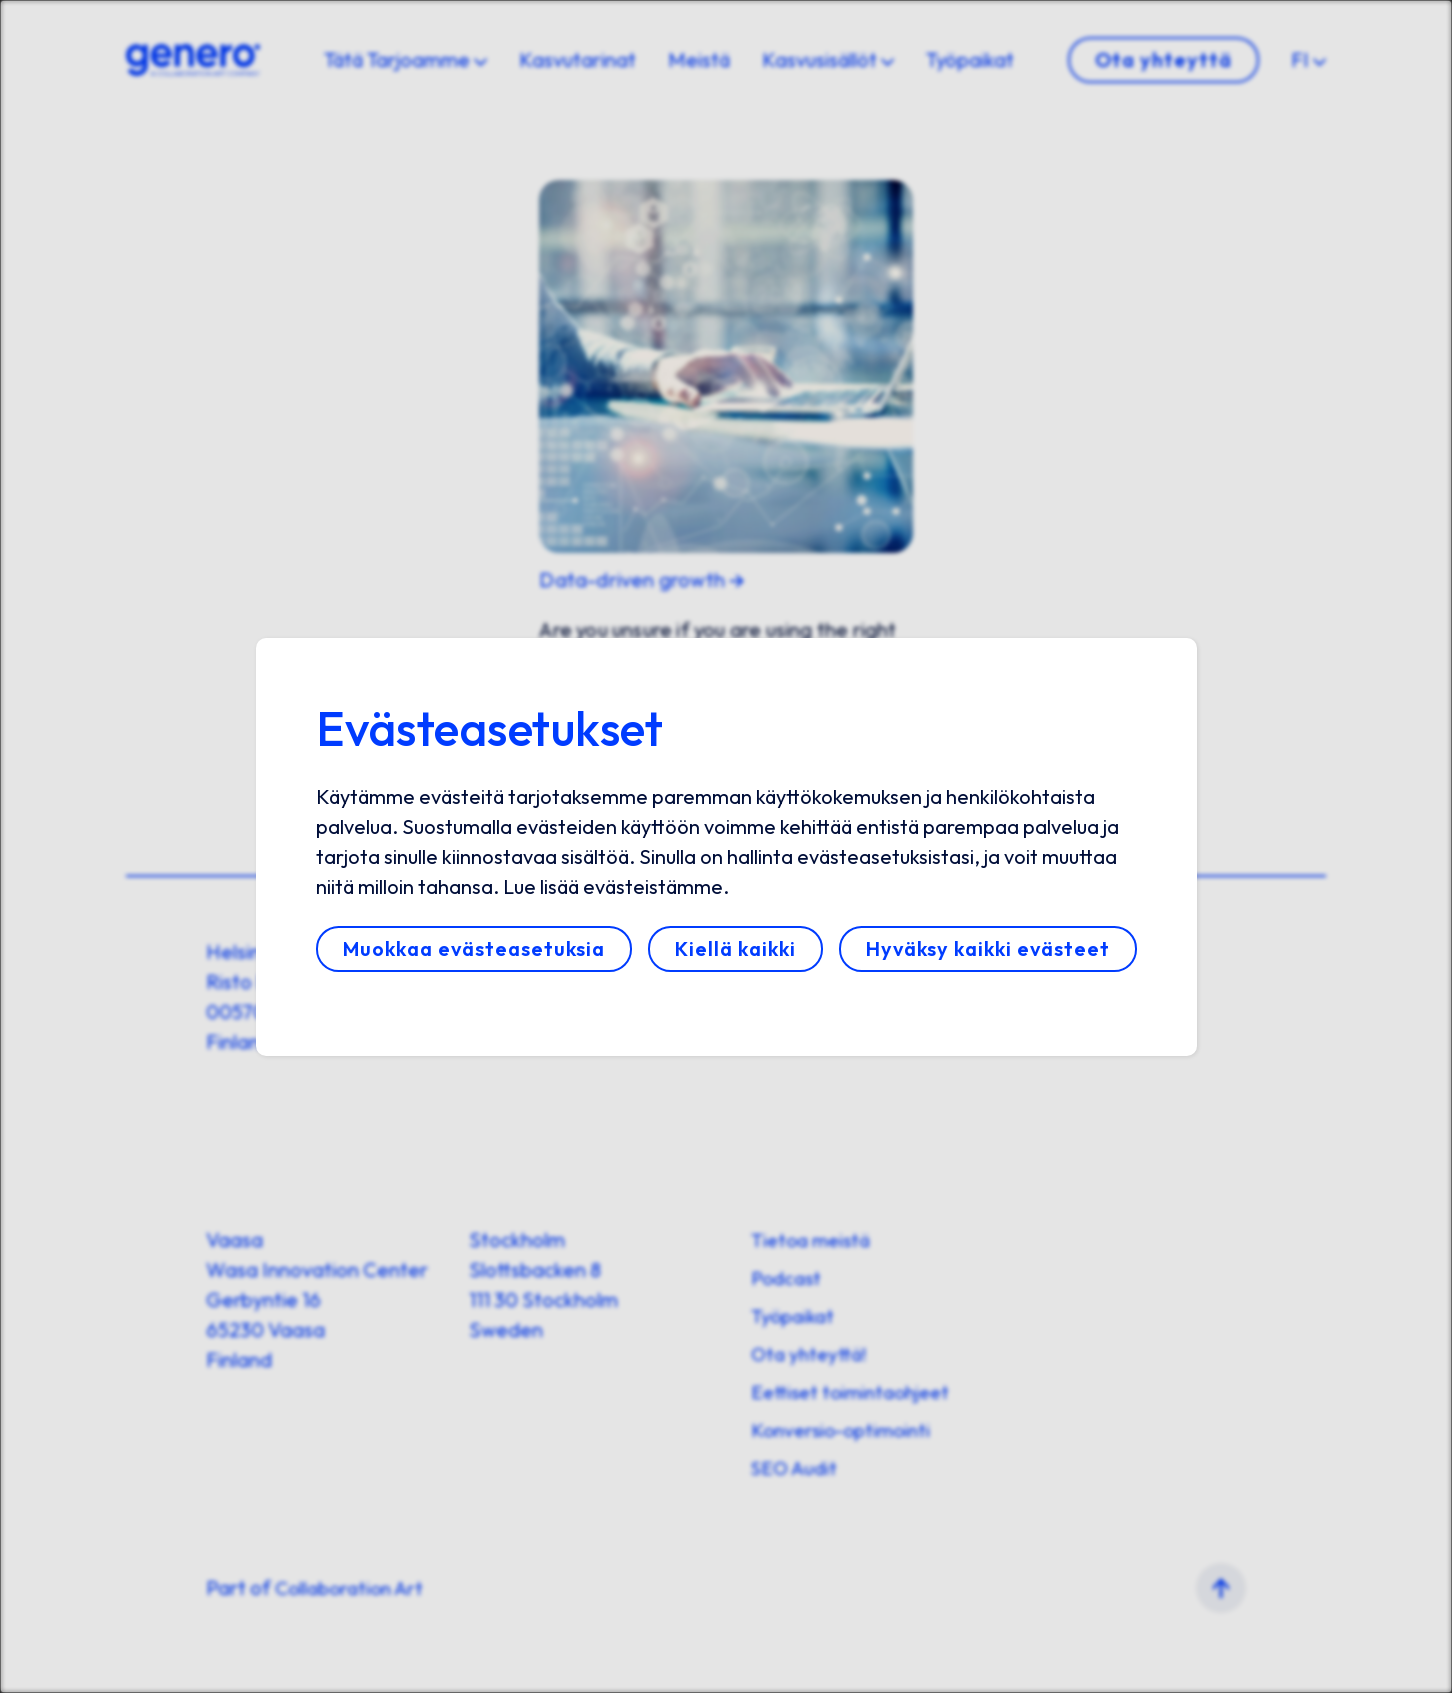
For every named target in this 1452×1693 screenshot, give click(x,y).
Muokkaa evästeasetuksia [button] (474, 948)
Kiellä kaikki (735, 948)
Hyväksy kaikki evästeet (988, 948)
